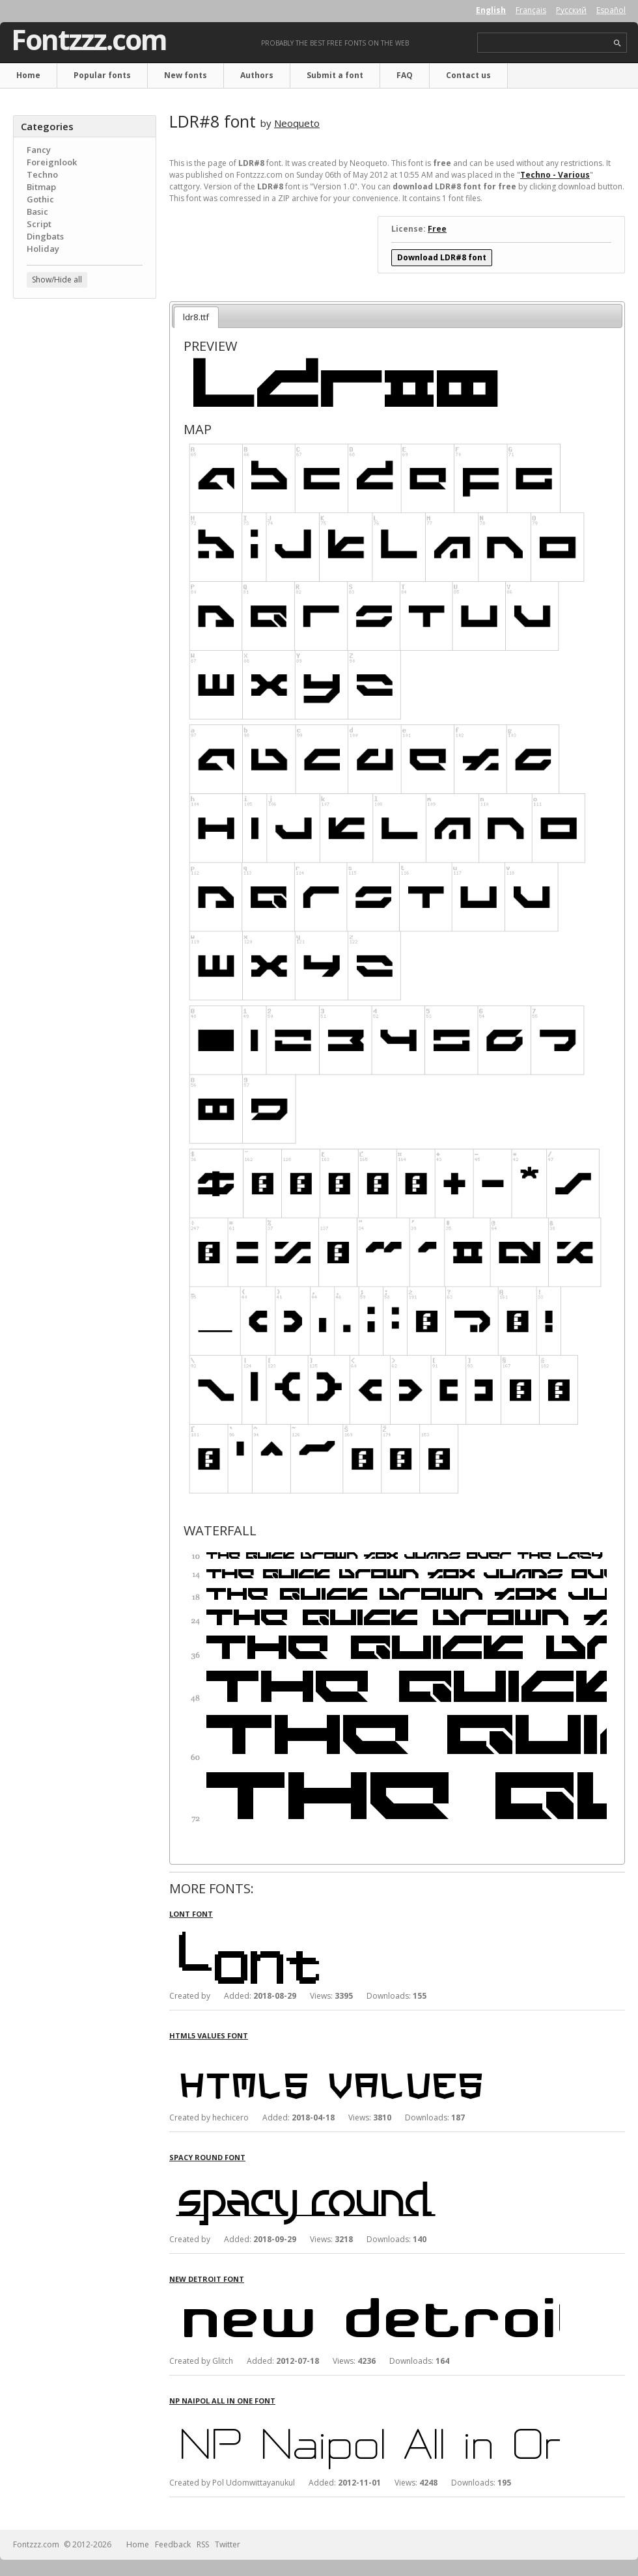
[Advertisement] (84, 387)
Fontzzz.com (89, 40)
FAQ (404, 75)
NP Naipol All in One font (222, 2400)
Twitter (227, 2544)
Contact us (468, 75)
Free (437, 228)
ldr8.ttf (196, 317)
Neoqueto (297, 123)
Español (611, 10)
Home (28, 75)
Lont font (191, 1914)
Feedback (173, 2544)
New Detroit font (206, 2279)
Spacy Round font (207, 2157)
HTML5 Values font (208, 2035)
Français (531, 10)
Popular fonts (102, 75)
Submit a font (335, 75)
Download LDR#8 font (441, 257)
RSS (203, 2544)
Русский (571, 10)
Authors (256, 75)
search (617, 43)
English (491, 10)
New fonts (185, 75)
